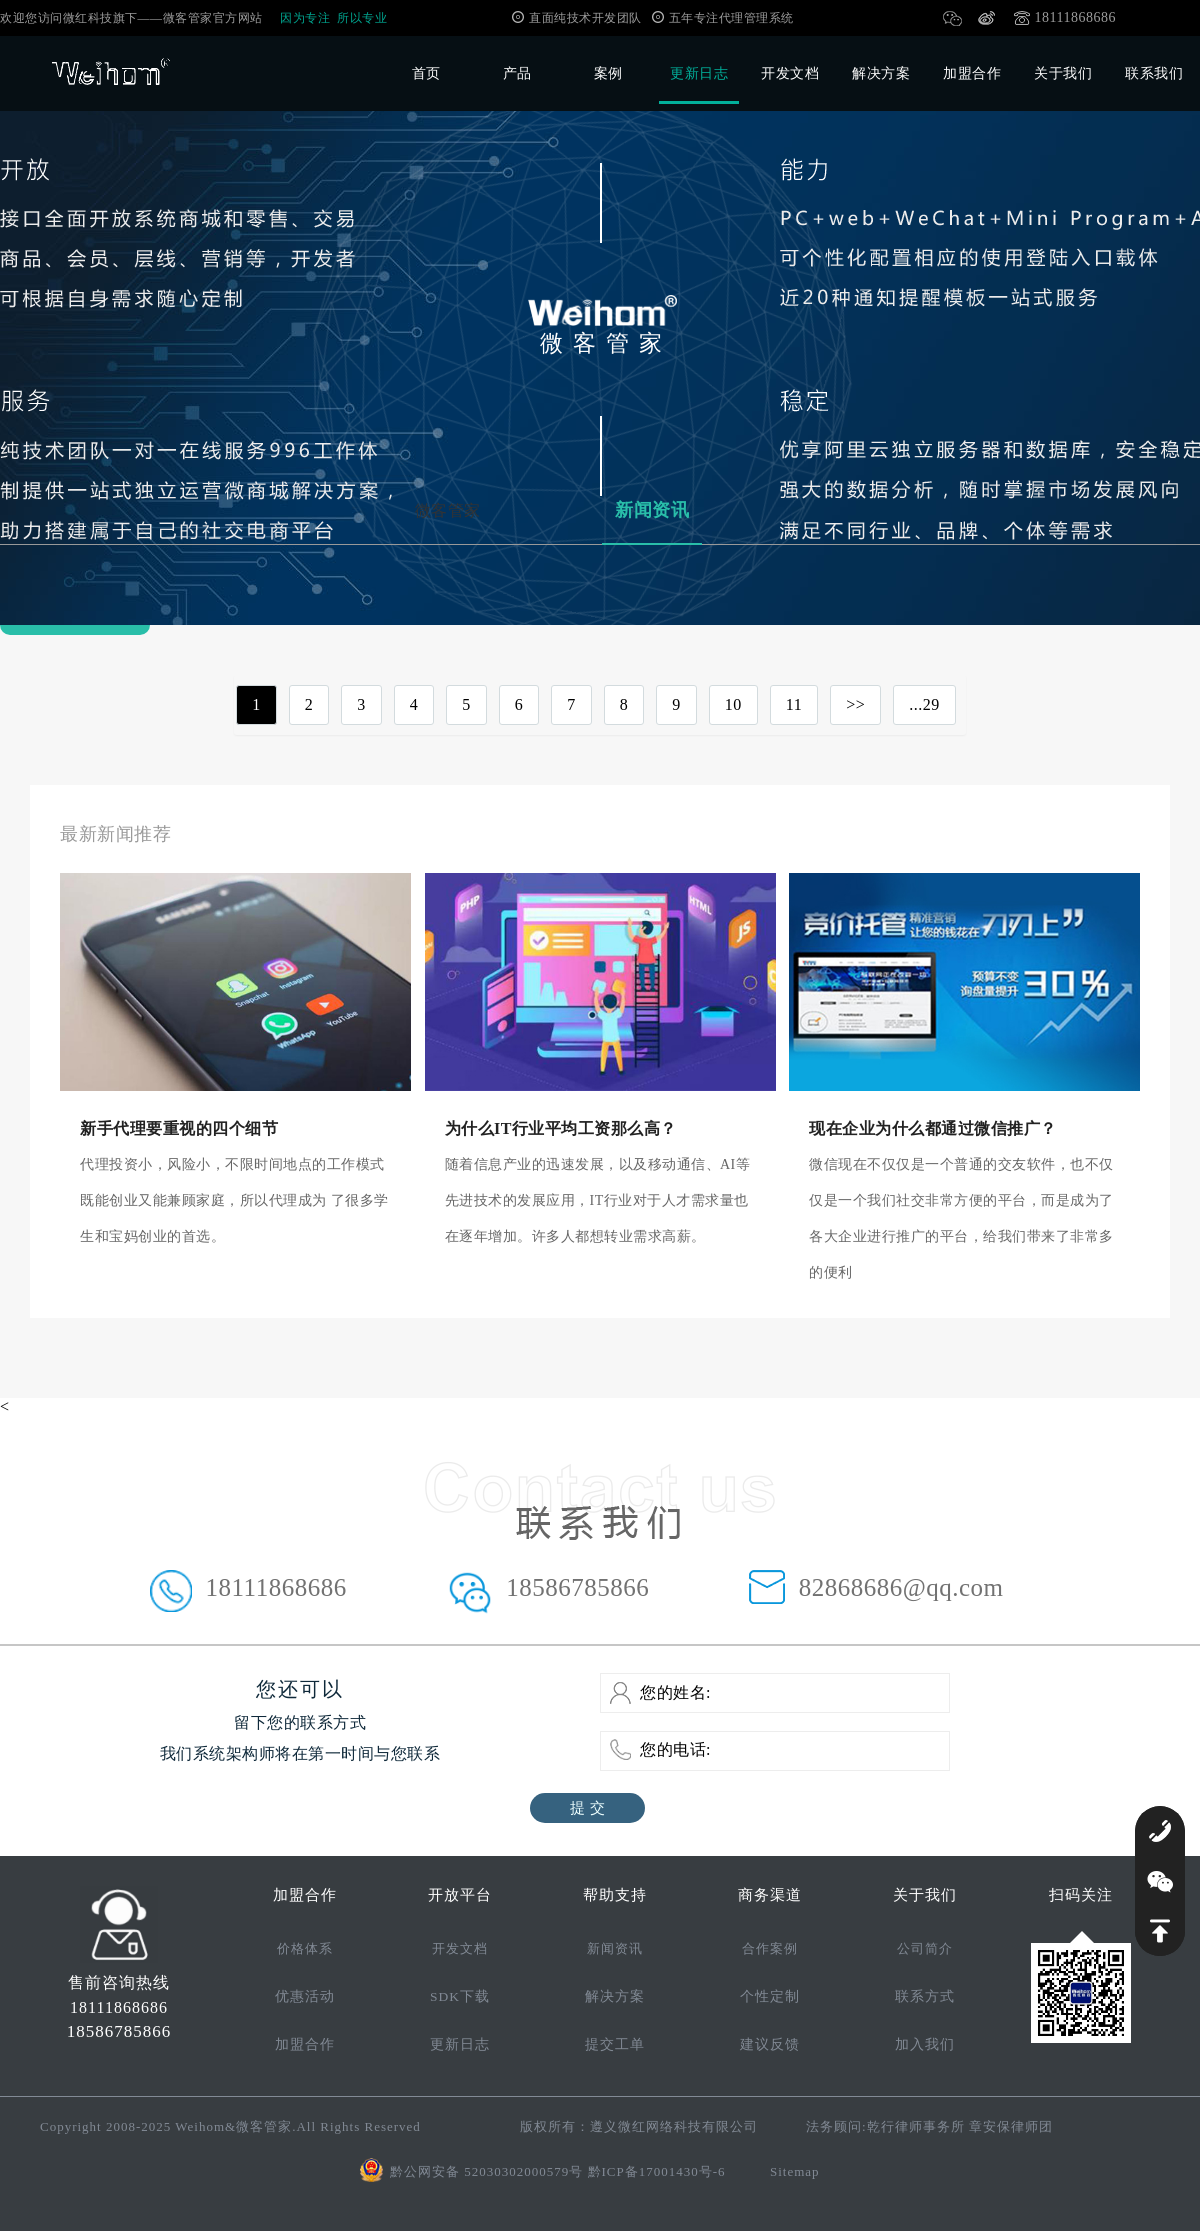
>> (855, 704)
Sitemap (795, 2171)
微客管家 (448, 510)
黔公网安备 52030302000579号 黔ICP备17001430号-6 (558, 2171)
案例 (608, 73)
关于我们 (1063, 73)
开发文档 (790, 73)
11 (794, 704)
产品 (517, 73)
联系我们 (1154, 73)
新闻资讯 (652, 510)
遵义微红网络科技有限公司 (674, 2126)
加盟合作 (972, 73)
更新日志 (699, 73)
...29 (924, 704)
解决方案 (881, 73)
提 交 (587, 1808)
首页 (426, 73)
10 (733, 704)
